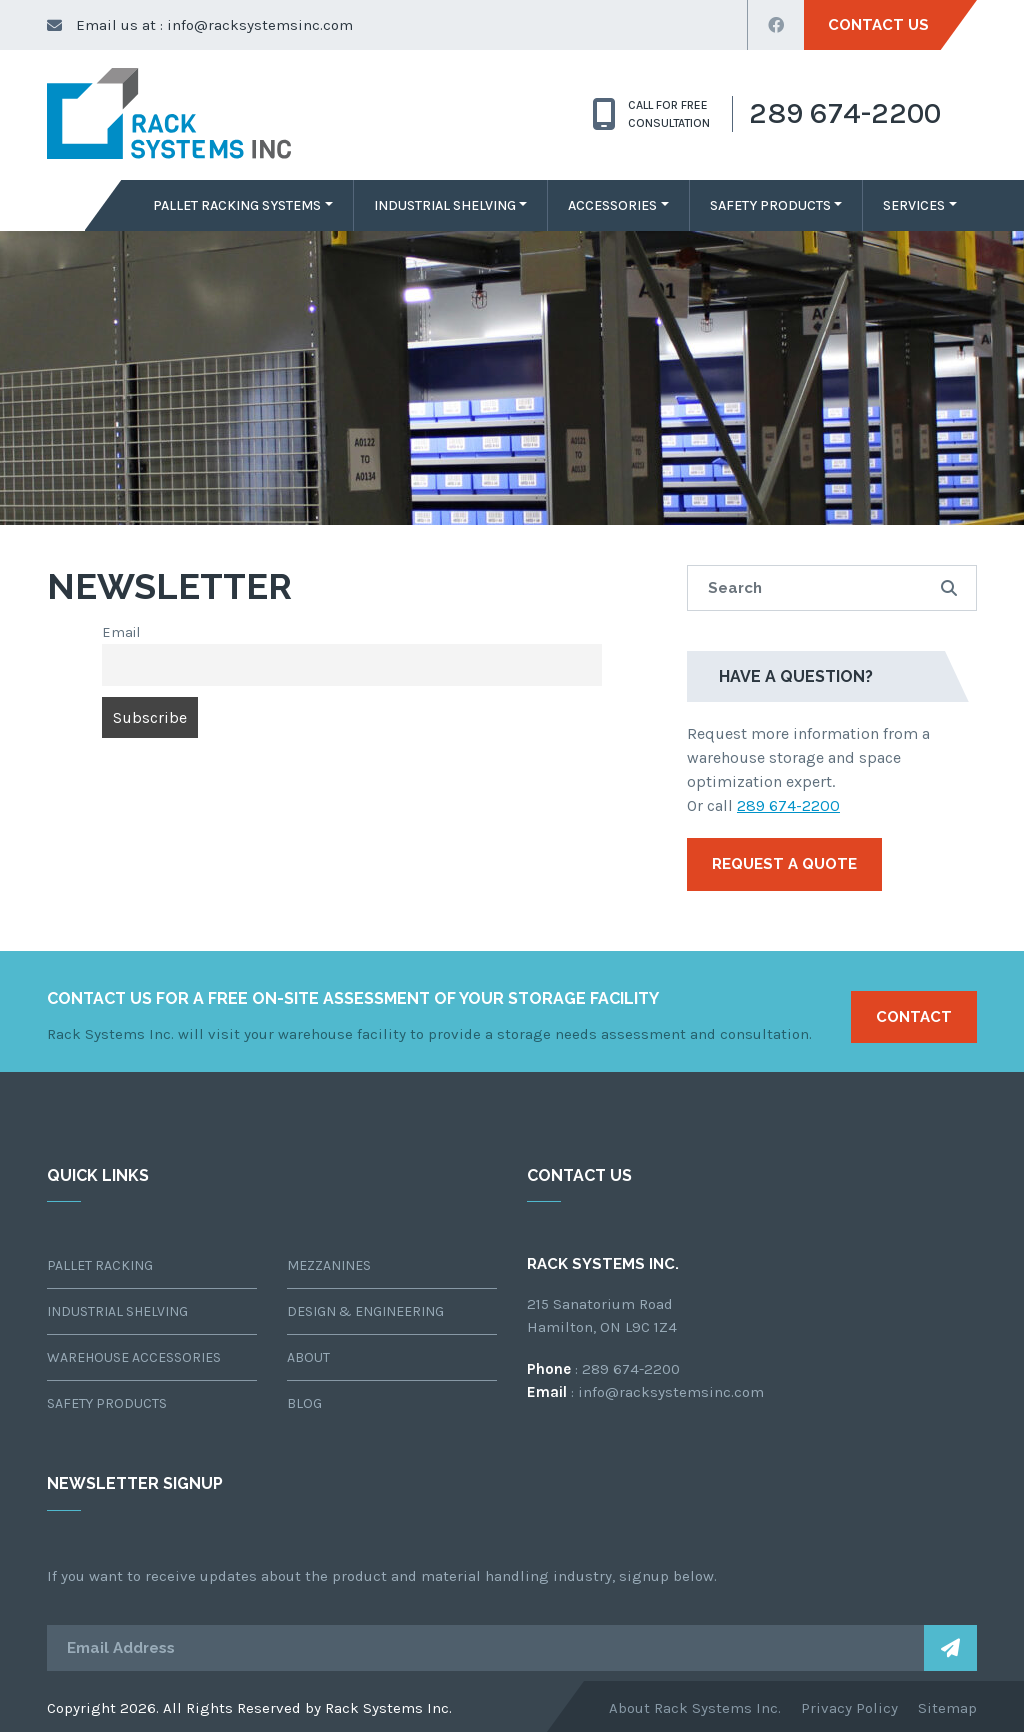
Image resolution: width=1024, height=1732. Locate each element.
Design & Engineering (365, 1311)
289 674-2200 (788, 805)
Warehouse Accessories (134, 1357)
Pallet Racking (100, 1265)
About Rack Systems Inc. (695, 1708)
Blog (304, 1403)
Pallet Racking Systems (237, 205)
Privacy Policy (849, 1708)
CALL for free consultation (651, 114)
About (308, 1357)
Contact (914, 1017)
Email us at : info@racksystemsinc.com (200, 25)
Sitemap (947, 1708)
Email (121, 632)
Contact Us (878, 25)
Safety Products (770, 205)
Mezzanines (329, 1265)
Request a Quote (784, 864)
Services (914, 205)
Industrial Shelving (445, 205)
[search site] (832, 588)
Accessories (612, 205)
